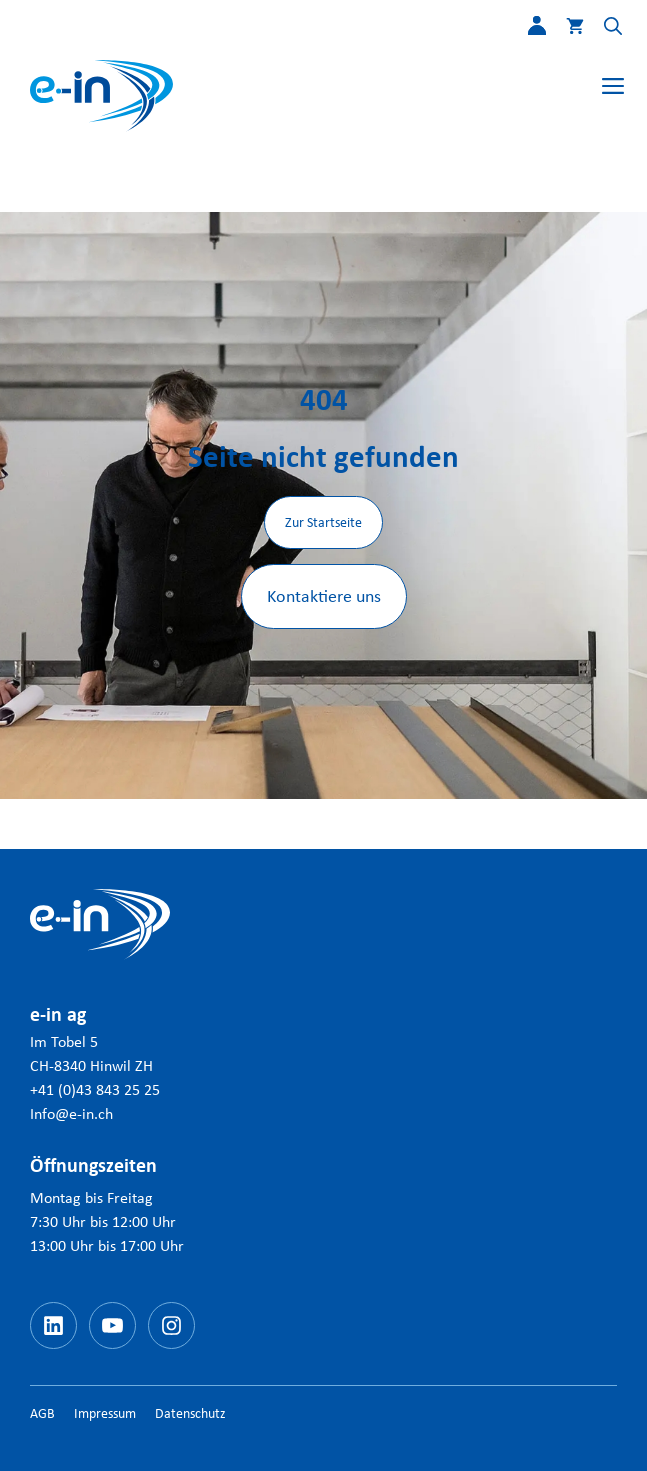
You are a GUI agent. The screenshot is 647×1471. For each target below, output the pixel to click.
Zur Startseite (323, 522)
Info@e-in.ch (71, 1113)
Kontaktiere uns (324, 596)
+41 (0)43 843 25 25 (95, 1089)
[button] (603, 30)
